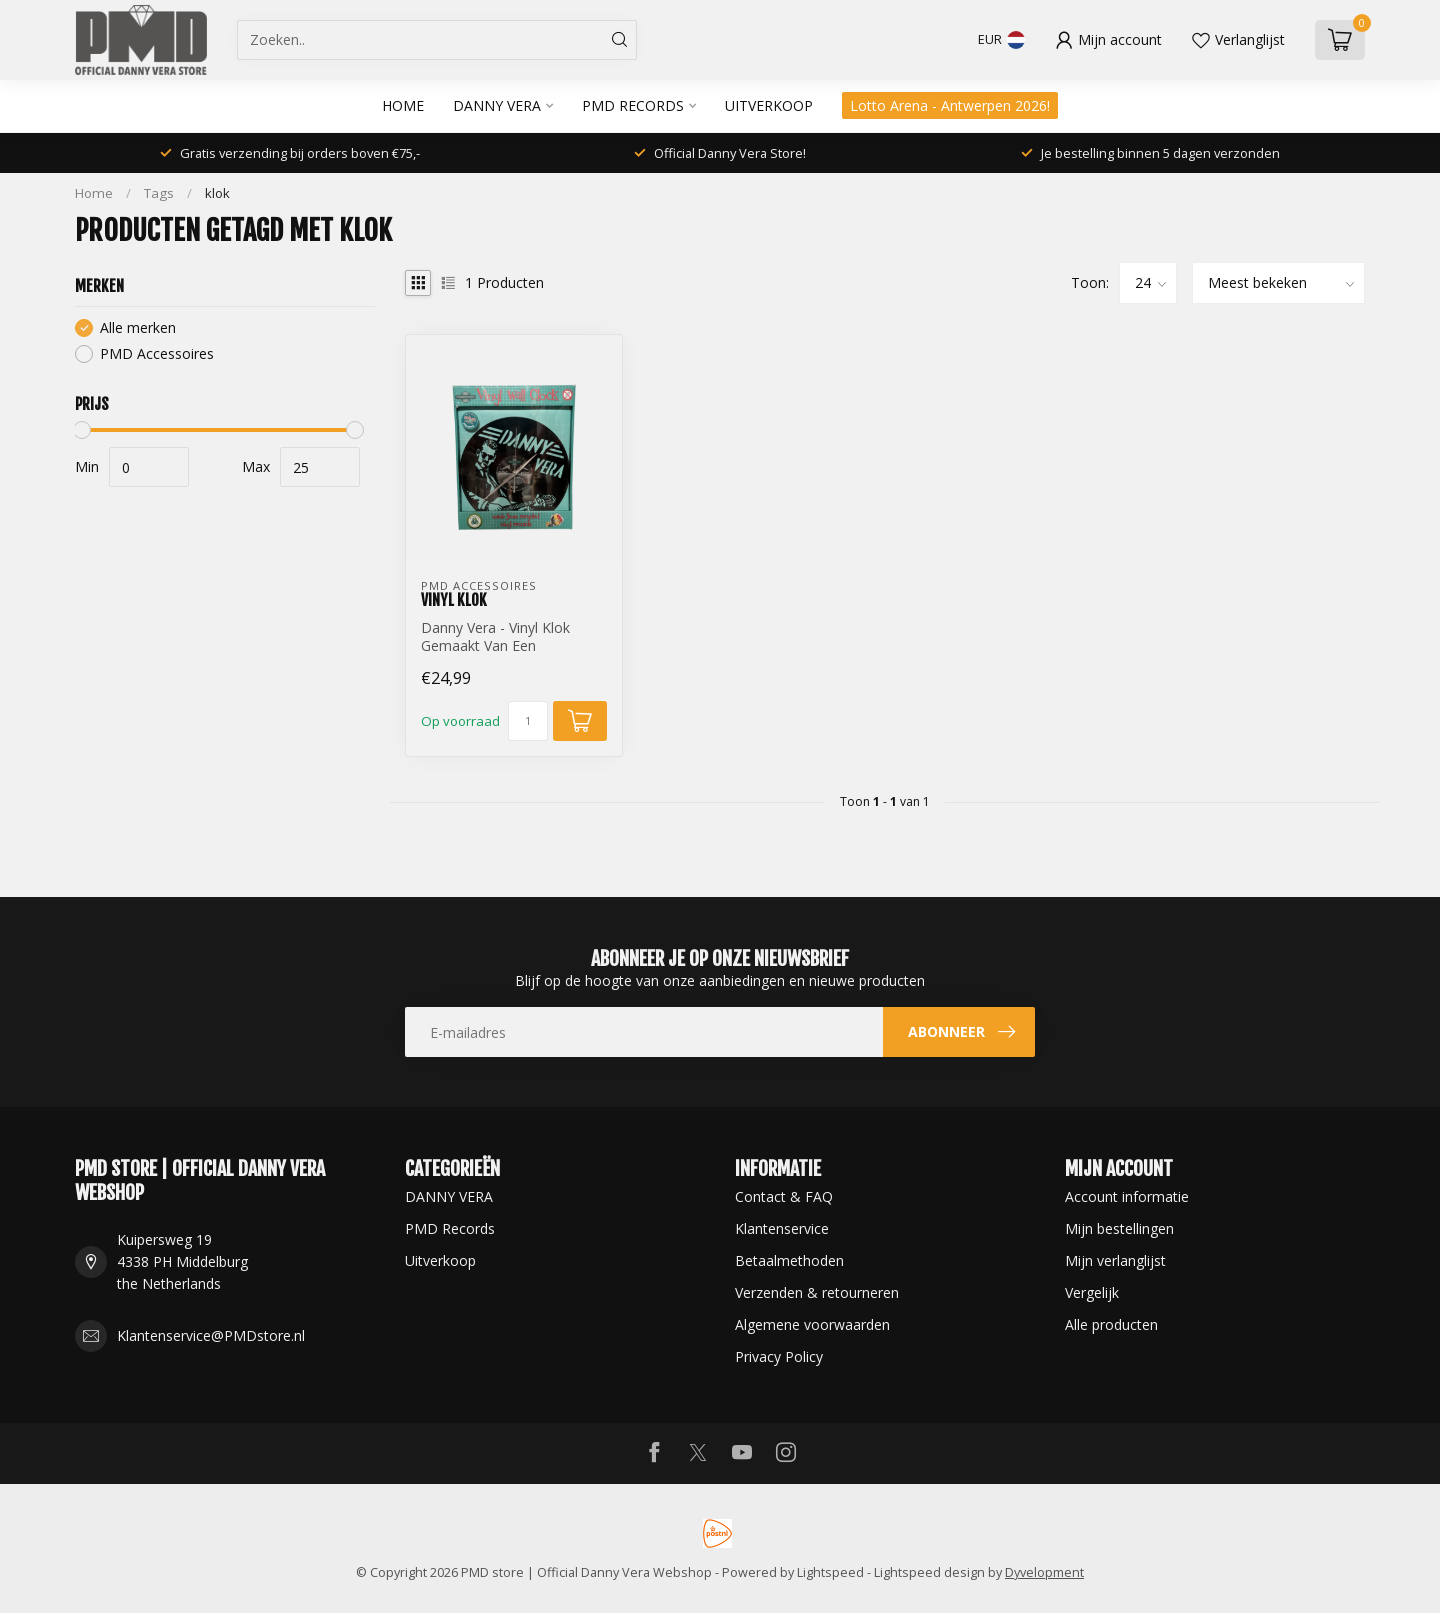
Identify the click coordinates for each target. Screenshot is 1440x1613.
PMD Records (633, 105)
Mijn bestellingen (1119, 1228)
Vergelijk (1092, 1292)
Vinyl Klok (454, 600)
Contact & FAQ (784, 1196)
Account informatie (1127, 1196)
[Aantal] (528, 721)
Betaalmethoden (789, 1260)
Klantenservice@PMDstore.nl (211, 1335)
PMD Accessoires (157, 353)
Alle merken (138, 327)
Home (403, 105)
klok (217, 193)
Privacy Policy (779, 1356)
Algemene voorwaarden (812, 1324)
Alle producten (1111, 1324)
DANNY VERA (497, 105)
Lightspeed (830, 1572)
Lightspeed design (929, 1572)
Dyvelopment (1044, 1572)
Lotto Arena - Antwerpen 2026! (950, 105)
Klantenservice (782, 1228)
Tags (159, 193)
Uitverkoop (769, 105)
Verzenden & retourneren (817, 1292)
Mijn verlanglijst (1115, 1260)
